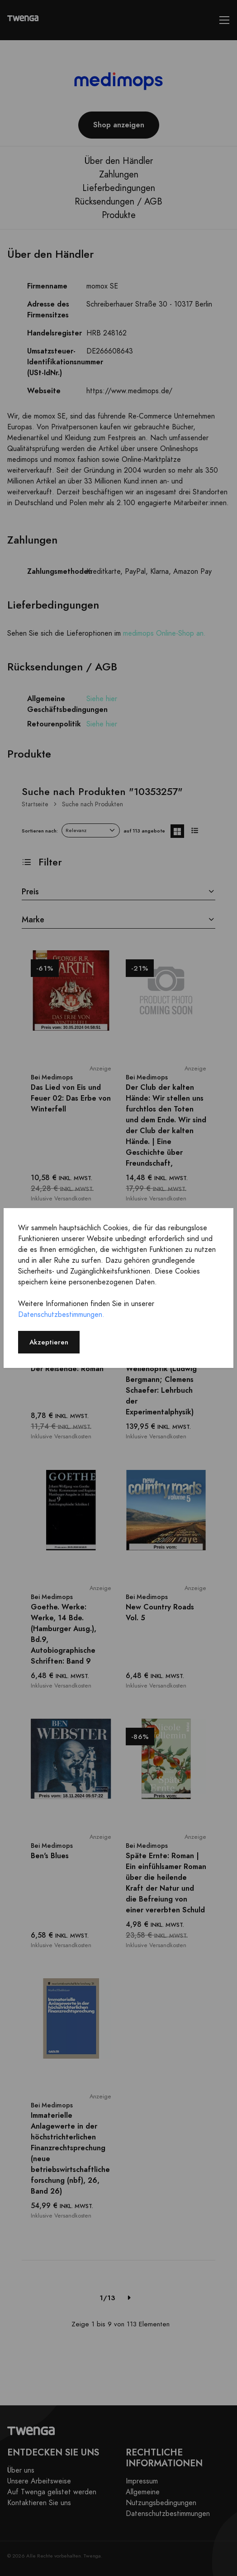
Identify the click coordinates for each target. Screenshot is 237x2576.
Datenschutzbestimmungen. (61, 1315)
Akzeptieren (48, 1342)
